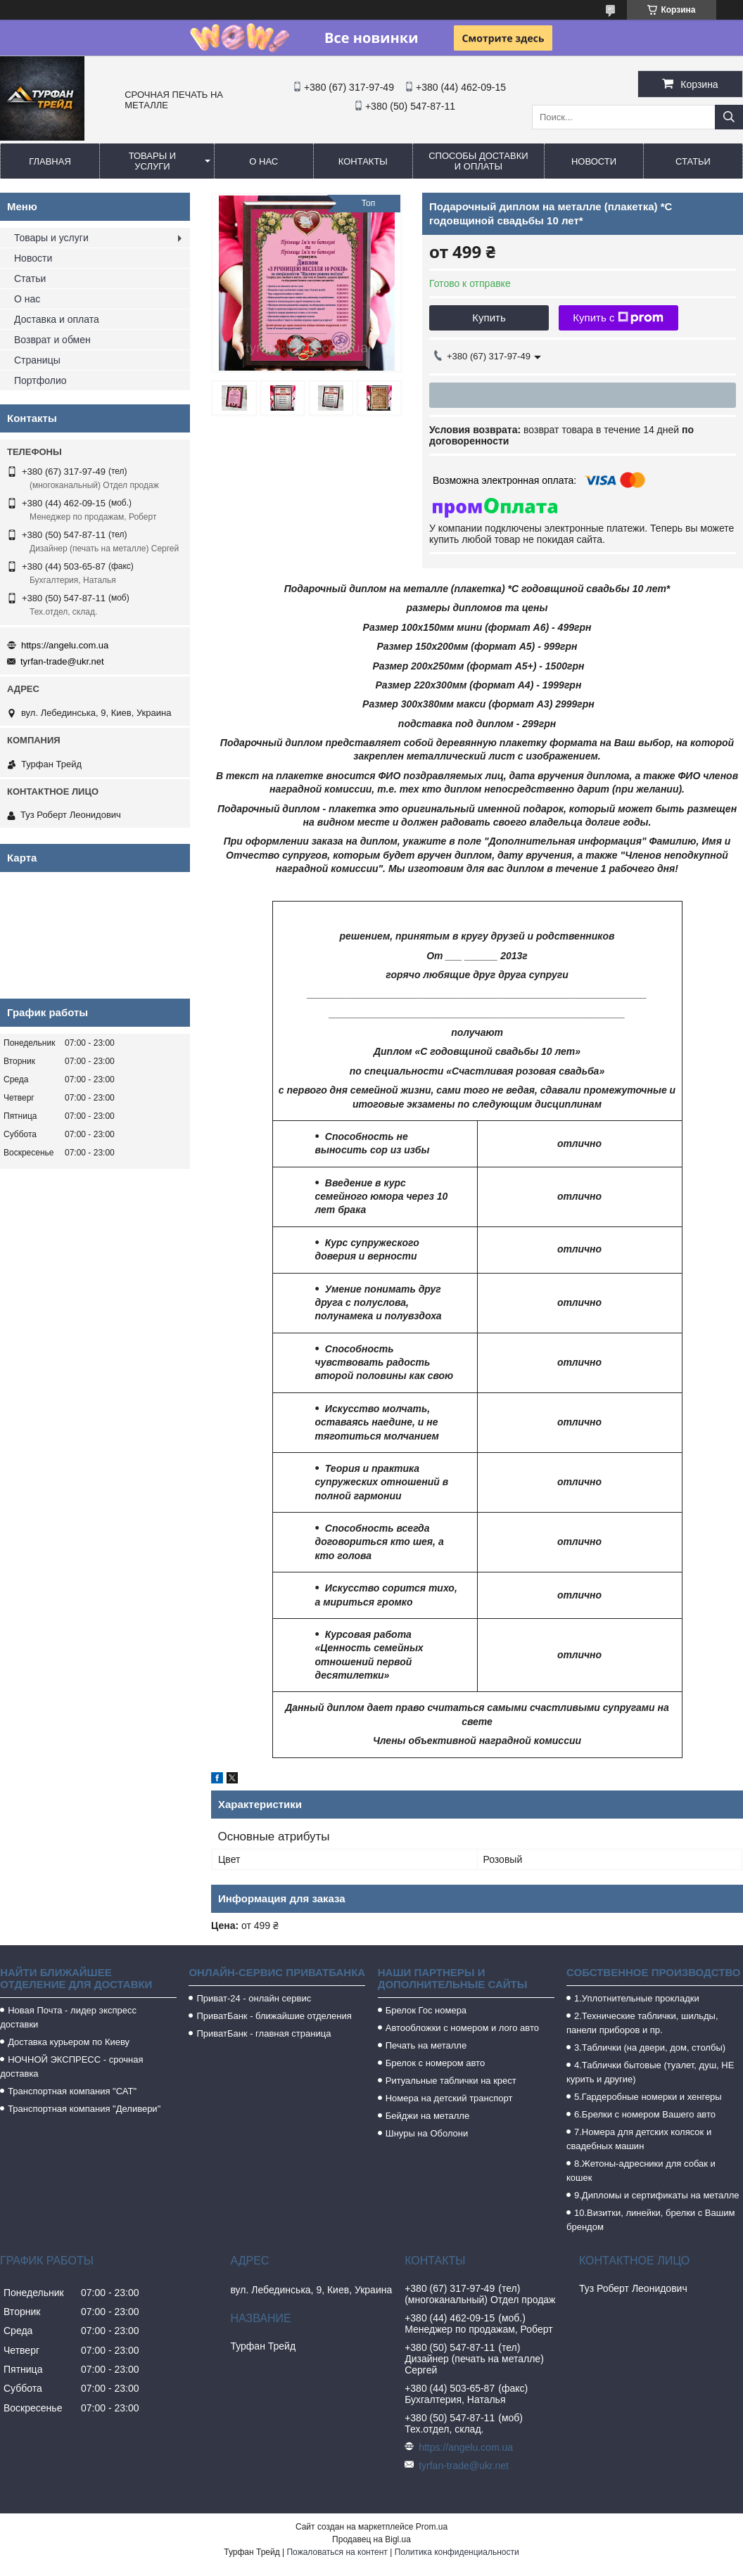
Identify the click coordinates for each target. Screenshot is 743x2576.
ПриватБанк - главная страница (263, 2033)
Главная (50, 161)
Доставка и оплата (56, 319)
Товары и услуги (153, 161)
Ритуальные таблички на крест (451, 2080)
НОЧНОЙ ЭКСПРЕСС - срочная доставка (71, 2066)
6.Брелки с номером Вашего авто (645, 2114)
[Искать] (729, 117)
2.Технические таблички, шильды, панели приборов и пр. (642, 2023)
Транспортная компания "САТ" (72, 2091)
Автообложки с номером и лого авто (462, 2028)
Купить (488, 317)
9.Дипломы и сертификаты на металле (656, 2195)
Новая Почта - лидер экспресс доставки (68, 2017)
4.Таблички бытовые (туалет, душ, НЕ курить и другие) (650, 2072)
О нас (263, 161)
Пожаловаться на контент (336, 2552)
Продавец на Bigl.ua (371, 2539)
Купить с (618, 318)
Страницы (37, 360)
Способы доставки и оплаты (478, 161)
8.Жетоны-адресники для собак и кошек (641, 2170)
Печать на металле (426, 2045)
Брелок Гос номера (426, 2010)
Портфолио (40, 380)
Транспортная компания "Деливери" (84, 2108)
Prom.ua (431, 2527)
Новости (593, 161)
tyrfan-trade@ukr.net (62, 661)
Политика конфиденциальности (457, 2552)
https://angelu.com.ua (64, 645)
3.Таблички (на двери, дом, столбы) (649, 2047)
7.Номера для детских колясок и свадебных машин (638, 2139)
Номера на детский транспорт (449, 2098)
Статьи (693, 161)
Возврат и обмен (52, 339)
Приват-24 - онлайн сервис (253, 1998)
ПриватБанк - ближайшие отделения (273, 2016)
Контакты (363, 161)
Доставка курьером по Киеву (68, 2042)
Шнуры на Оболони (427, 2133)
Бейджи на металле (427, 2115)
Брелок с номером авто (435, 2063)
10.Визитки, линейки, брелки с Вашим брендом (650, 2219)
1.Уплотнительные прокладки (636, 1998)
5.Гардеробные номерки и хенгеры (648, 2096)
